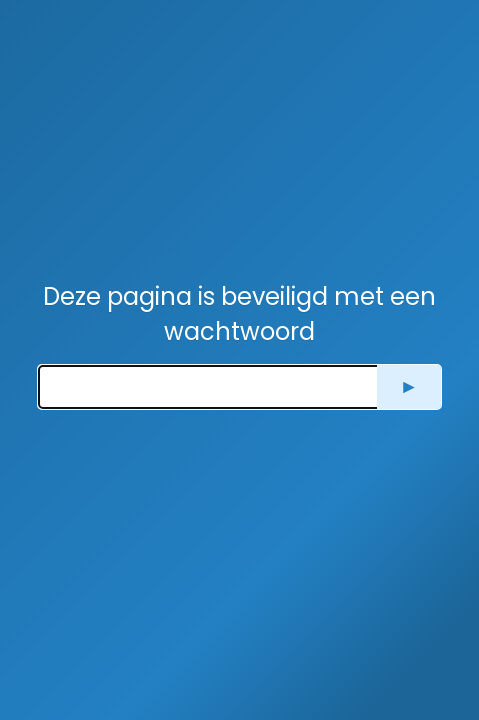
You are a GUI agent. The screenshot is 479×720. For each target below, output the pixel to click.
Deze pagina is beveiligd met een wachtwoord (239, 314)
